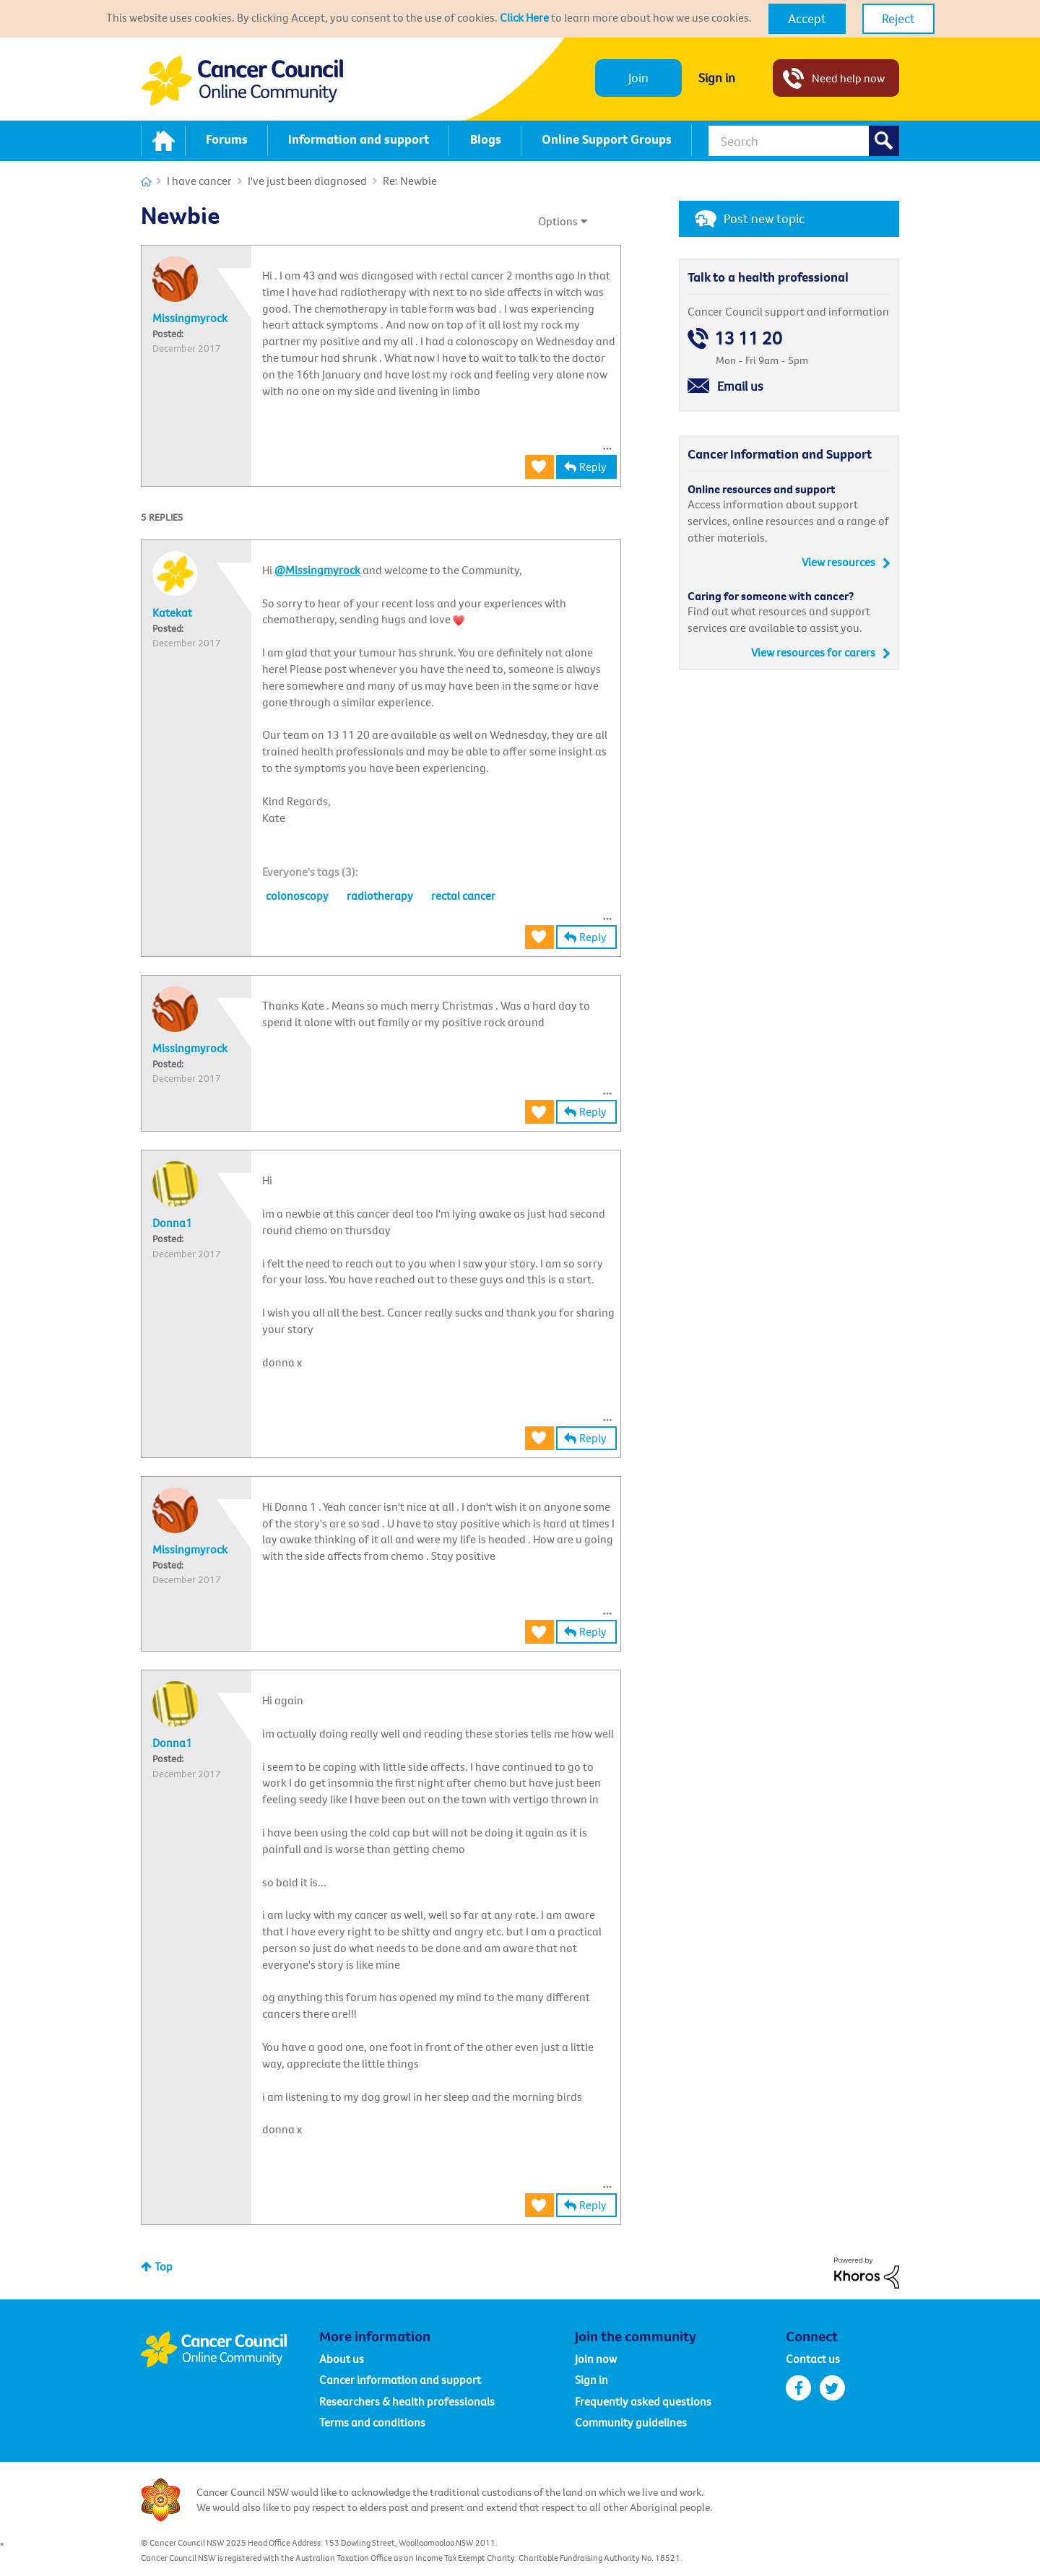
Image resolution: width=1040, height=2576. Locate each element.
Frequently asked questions (643, 2401)
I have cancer (199, 180)
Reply (593, 466)
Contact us (813, 2358)
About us (341, 2358)
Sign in (716, 77)
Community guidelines (631, 2422)
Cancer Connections (146, 181)
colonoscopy (297, 895)
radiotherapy (380, 895)
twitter (832, 2388)
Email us (740, 386)
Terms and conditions (372, 2422)
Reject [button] (898, 18)
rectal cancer (463, 895)
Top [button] (164, 2266)
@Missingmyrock (317, 570)
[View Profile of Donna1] (172, 1222)
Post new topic (764, 218)
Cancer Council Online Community (229, 2349)
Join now (596, 2358)
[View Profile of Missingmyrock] (190, 318)
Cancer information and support (400, 2379)
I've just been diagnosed (307, 180)
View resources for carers (813, 652)
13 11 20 (748, 338)
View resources (838, 562)
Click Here (524, 17)
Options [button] (558, 221)
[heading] (310, 872)
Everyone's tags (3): (310, 871)
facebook (798, 2388)
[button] (807, 19)
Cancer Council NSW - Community (242, 80)
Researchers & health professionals (407, 2401)
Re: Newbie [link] (410, 180)
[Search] (803, 141)
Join (638, 77)
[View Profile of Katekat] (172, 612)
